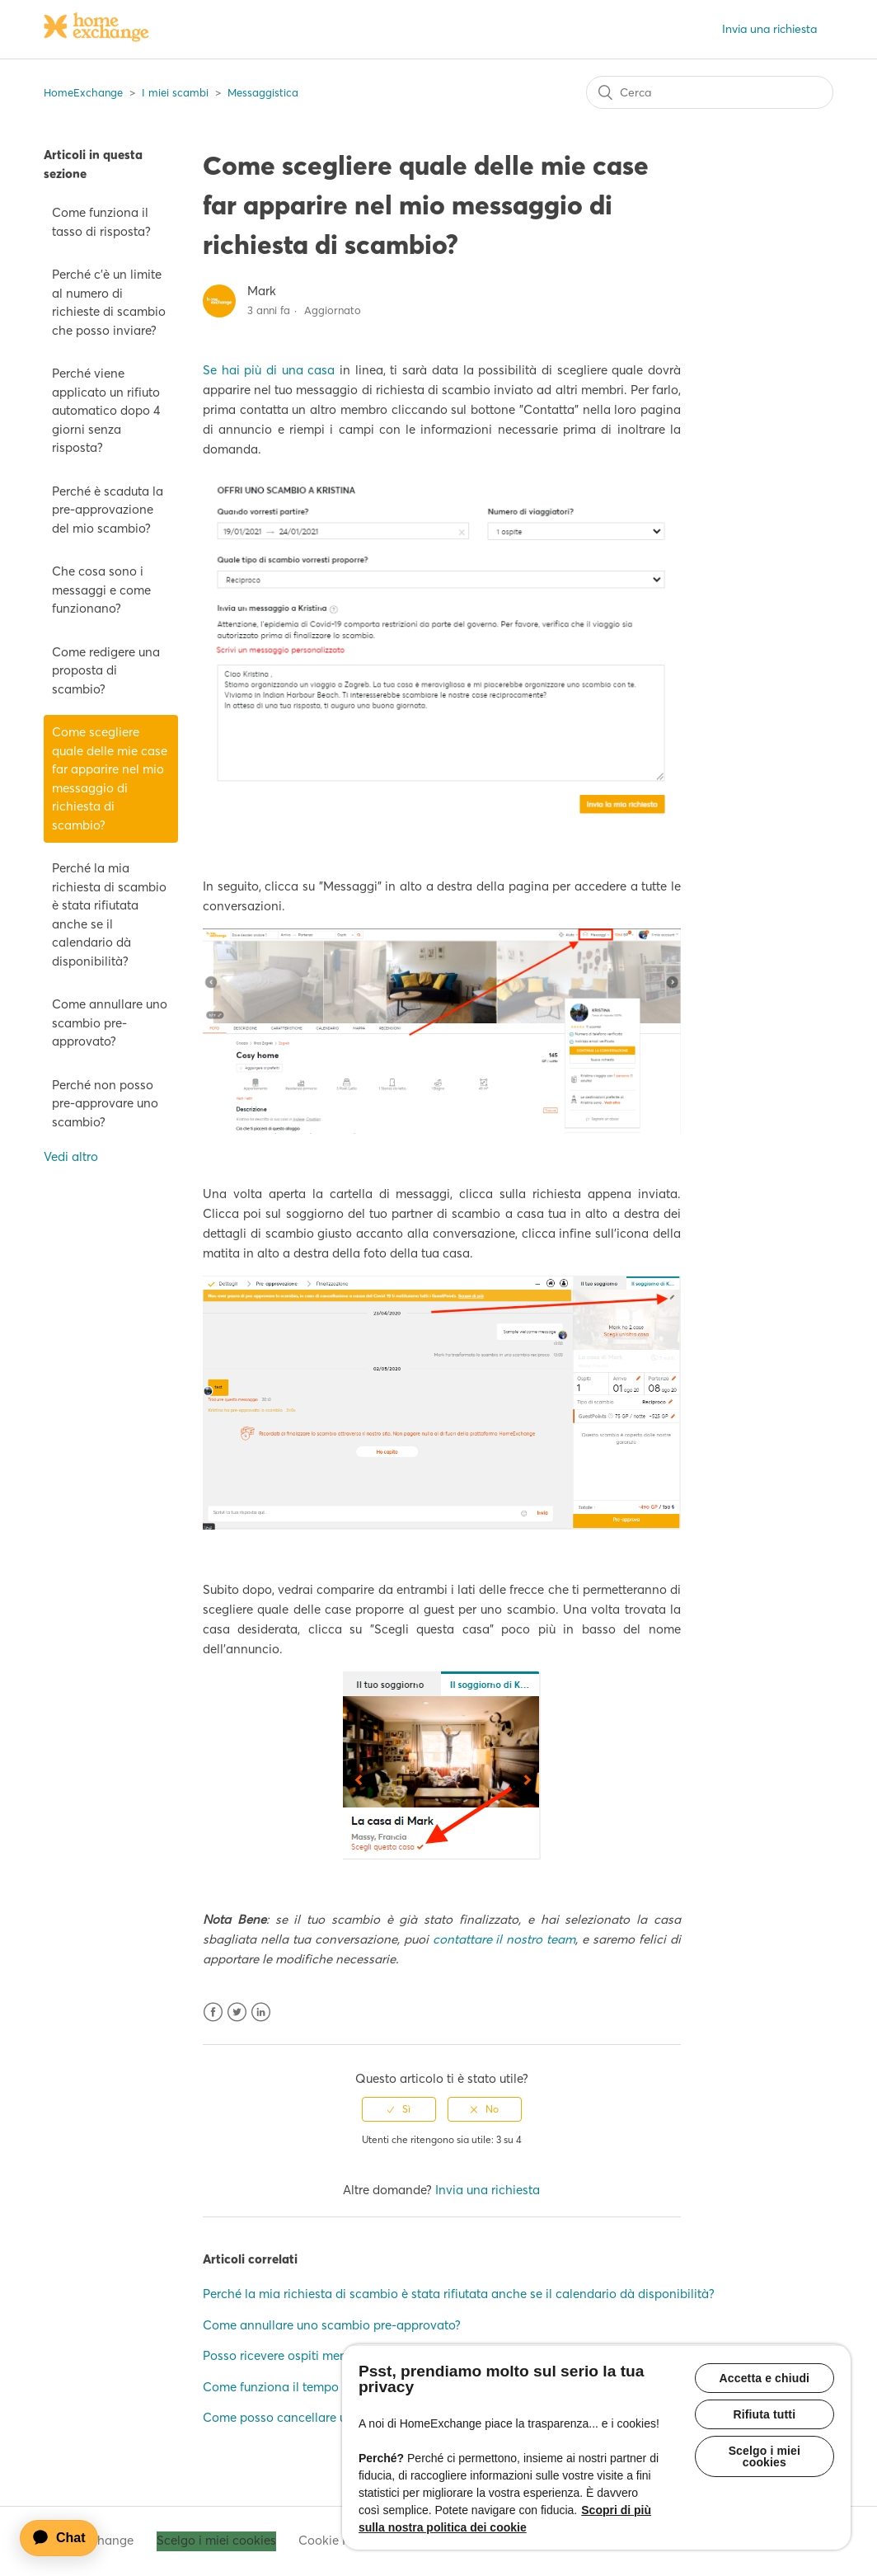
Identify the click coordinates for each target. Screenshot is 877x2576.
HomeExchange (83, 92)
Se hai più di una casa (269, 370)
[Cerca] (709, 92)
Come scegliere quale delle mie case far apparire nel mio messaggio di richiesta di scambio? (109, 778)
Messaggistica (262, 92)
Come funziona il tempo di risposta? (305, 2387)
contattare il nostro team (504, 1939)
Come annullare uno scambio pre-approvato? (109, 1022)
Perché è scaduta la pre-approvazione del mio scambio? (107, 509)
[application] (67, 2538)
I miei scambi (175, 92)
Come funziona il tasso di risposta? (101, 221)
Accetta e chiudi (765, 2378)
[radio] (399, 2109)
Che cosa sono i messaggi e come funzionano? (101, 589)
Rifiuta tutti (765, 2416)
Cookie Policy (337, 2540)
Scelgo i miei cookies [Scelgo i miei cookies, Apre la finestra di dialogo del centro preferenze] (764, 2459)
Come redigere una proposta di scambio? (106, 670)
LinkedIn (261, 2012)
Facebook (213, 2012)
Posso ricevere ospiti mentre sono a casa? (321, 2355)
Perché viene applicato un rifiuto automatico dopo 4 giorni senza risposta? (106, 410)
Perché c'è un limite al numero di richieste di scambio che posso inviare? (109, 302)
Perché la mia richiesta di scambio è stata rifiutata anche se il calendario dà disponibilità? (109, 914)
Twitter (237, 2012)
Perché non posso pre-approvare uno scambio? (105, 1103)
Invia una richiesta (769, 28)
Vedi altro (71, 1156)
